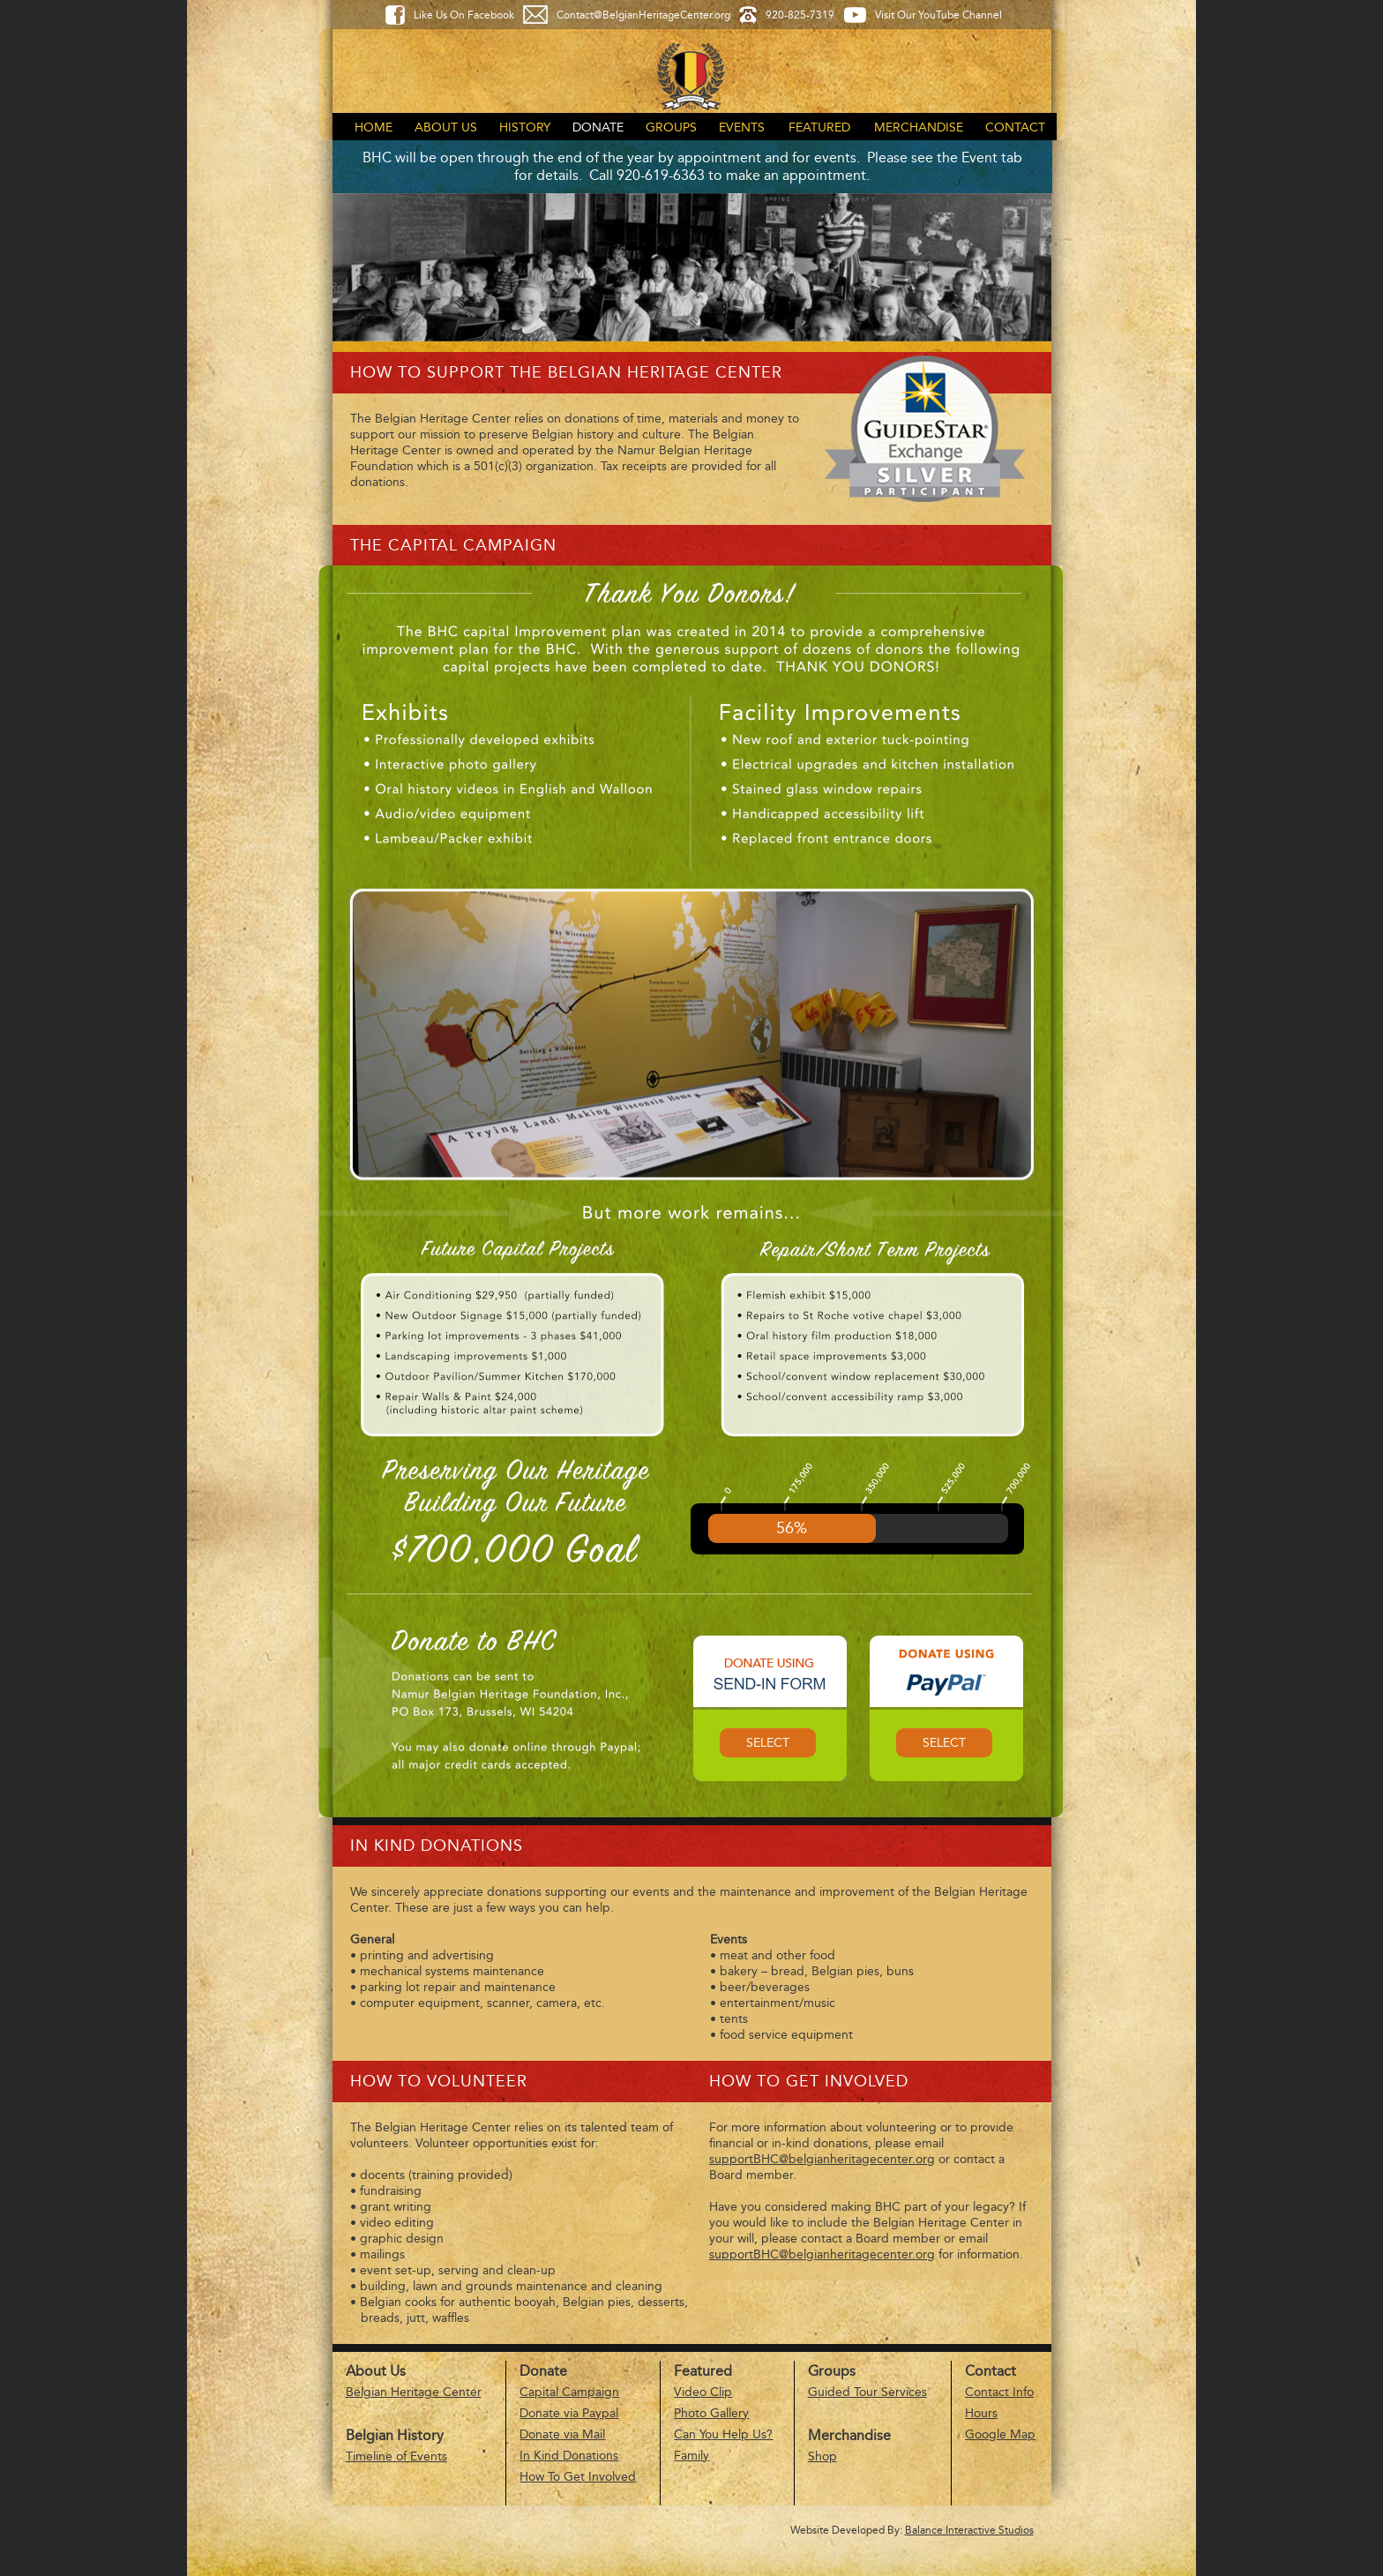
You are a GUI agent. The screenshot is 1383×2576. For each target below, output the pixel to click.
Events (742, 127)
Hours (981, 2413)
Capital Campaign (569, 2392)
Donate (598, 127)
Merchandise (918, 127)
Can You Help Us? (723, 2434)
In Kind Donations (569, 2455)
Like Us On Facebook (464, 15)
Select (767, 1742)
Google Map (1000, 2434)
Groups (671, 127)
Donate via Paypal (569, 2413)
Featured (819, 127)
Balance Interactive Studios (969, 2530)
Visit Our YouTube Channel (938, 15)
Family (691, 2455)
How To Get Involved (578, 2476)
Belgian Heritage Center (414, 2392)
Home (373, 127)
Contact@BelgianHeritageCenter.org (643, 15)
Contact (1015, 127)
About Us (446, 127)
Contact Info (999, 2392)
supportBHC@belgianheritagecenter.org (822, 2159)
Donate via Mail (562, 2434)
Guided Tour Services (867, 2392)
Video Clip (703, 2392)
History (524, 127)
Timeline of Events (396, 2456)
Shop (822, 2456)
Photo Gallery (711, 2413)
